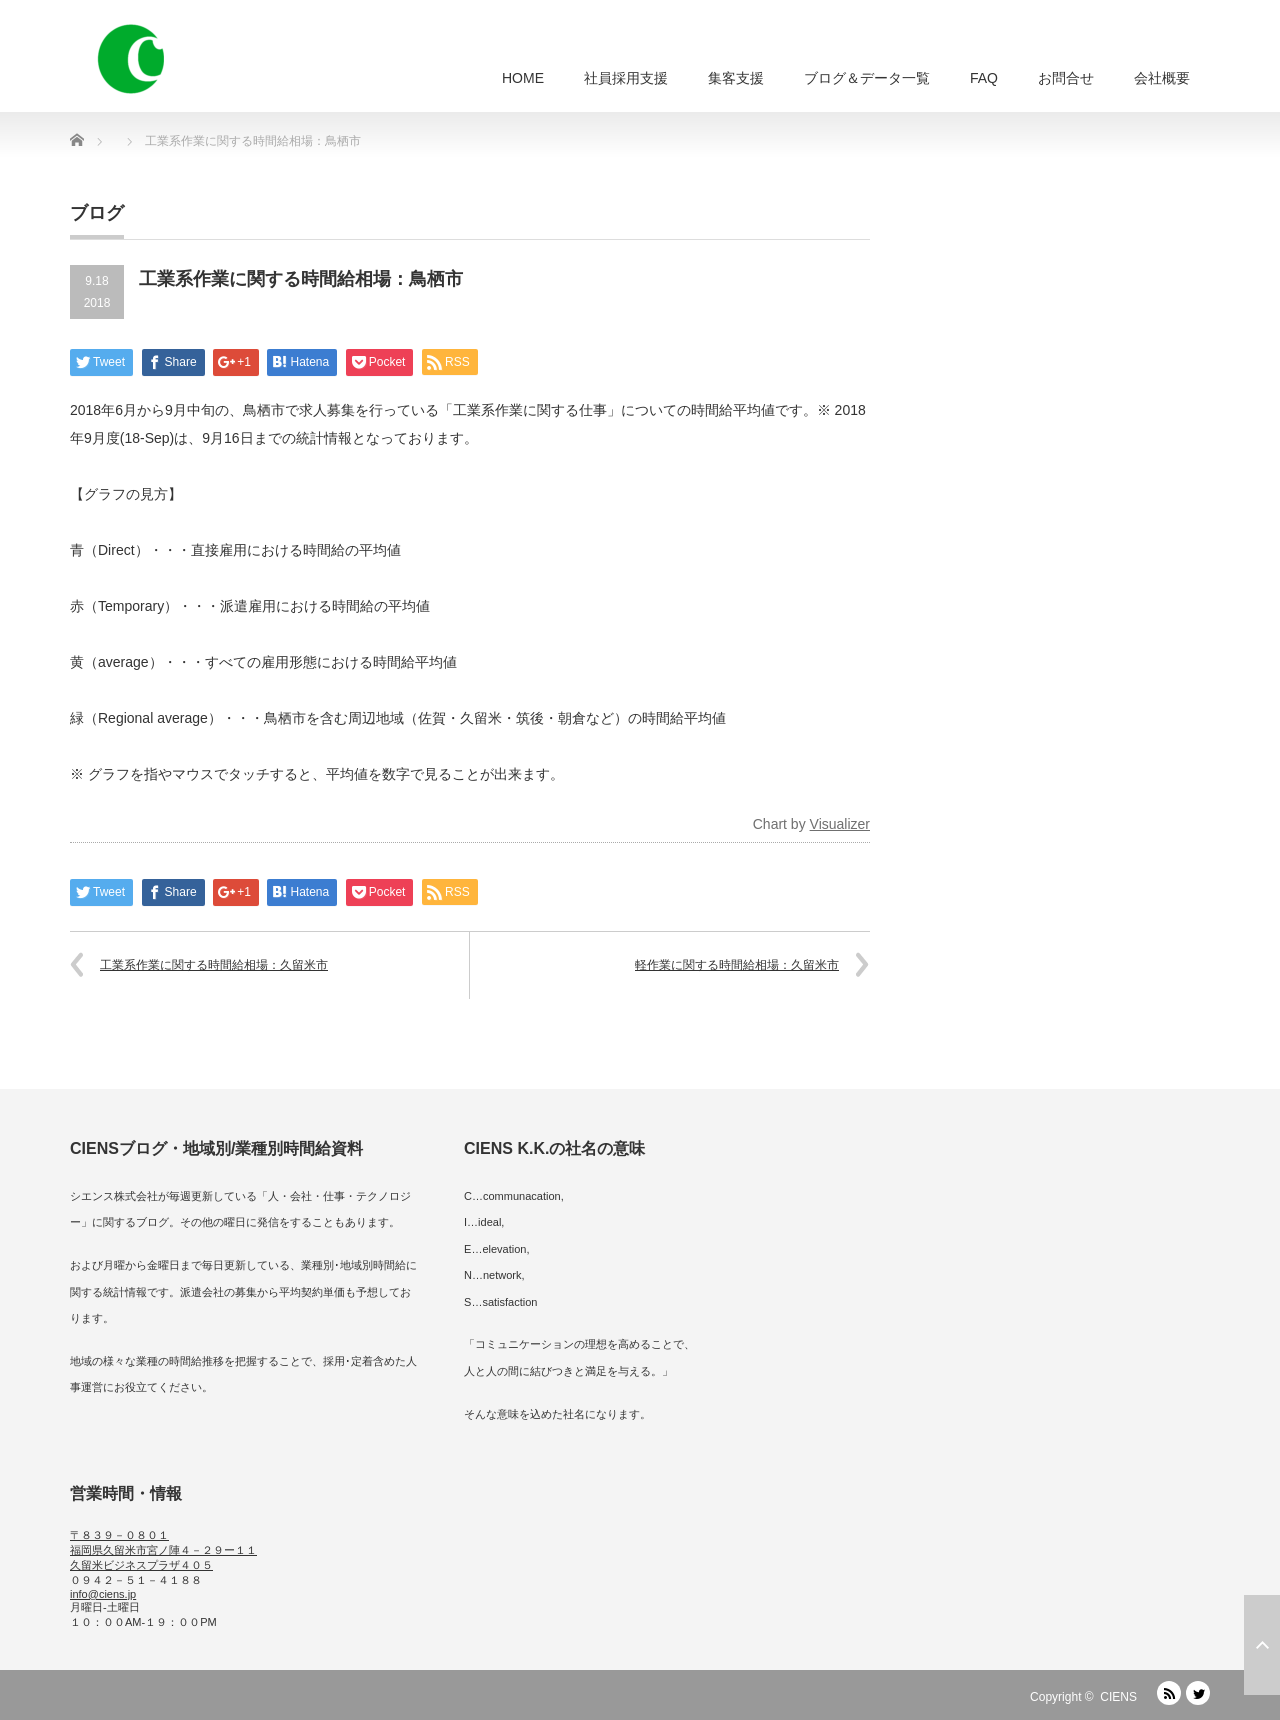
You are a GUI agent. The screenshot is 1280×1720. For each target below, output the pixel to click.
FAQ (984, 78)
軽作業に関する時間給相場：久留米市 (737, 965)
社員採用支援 (626, 78)
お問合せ (1066, 78)
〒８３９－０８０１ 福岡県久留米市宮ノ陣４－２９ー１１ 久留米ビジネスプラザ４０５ (163, 1550)
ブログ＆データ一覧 (867, 78)
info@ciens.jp (103, 1594)
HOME (523, 78)
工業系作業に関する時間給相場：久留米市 (214, 965)
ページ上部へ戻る (1262, 1645)
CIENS (1118, 1697)
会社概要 (1162, 78)
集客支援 (736, 78)
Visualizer (840, 824)
